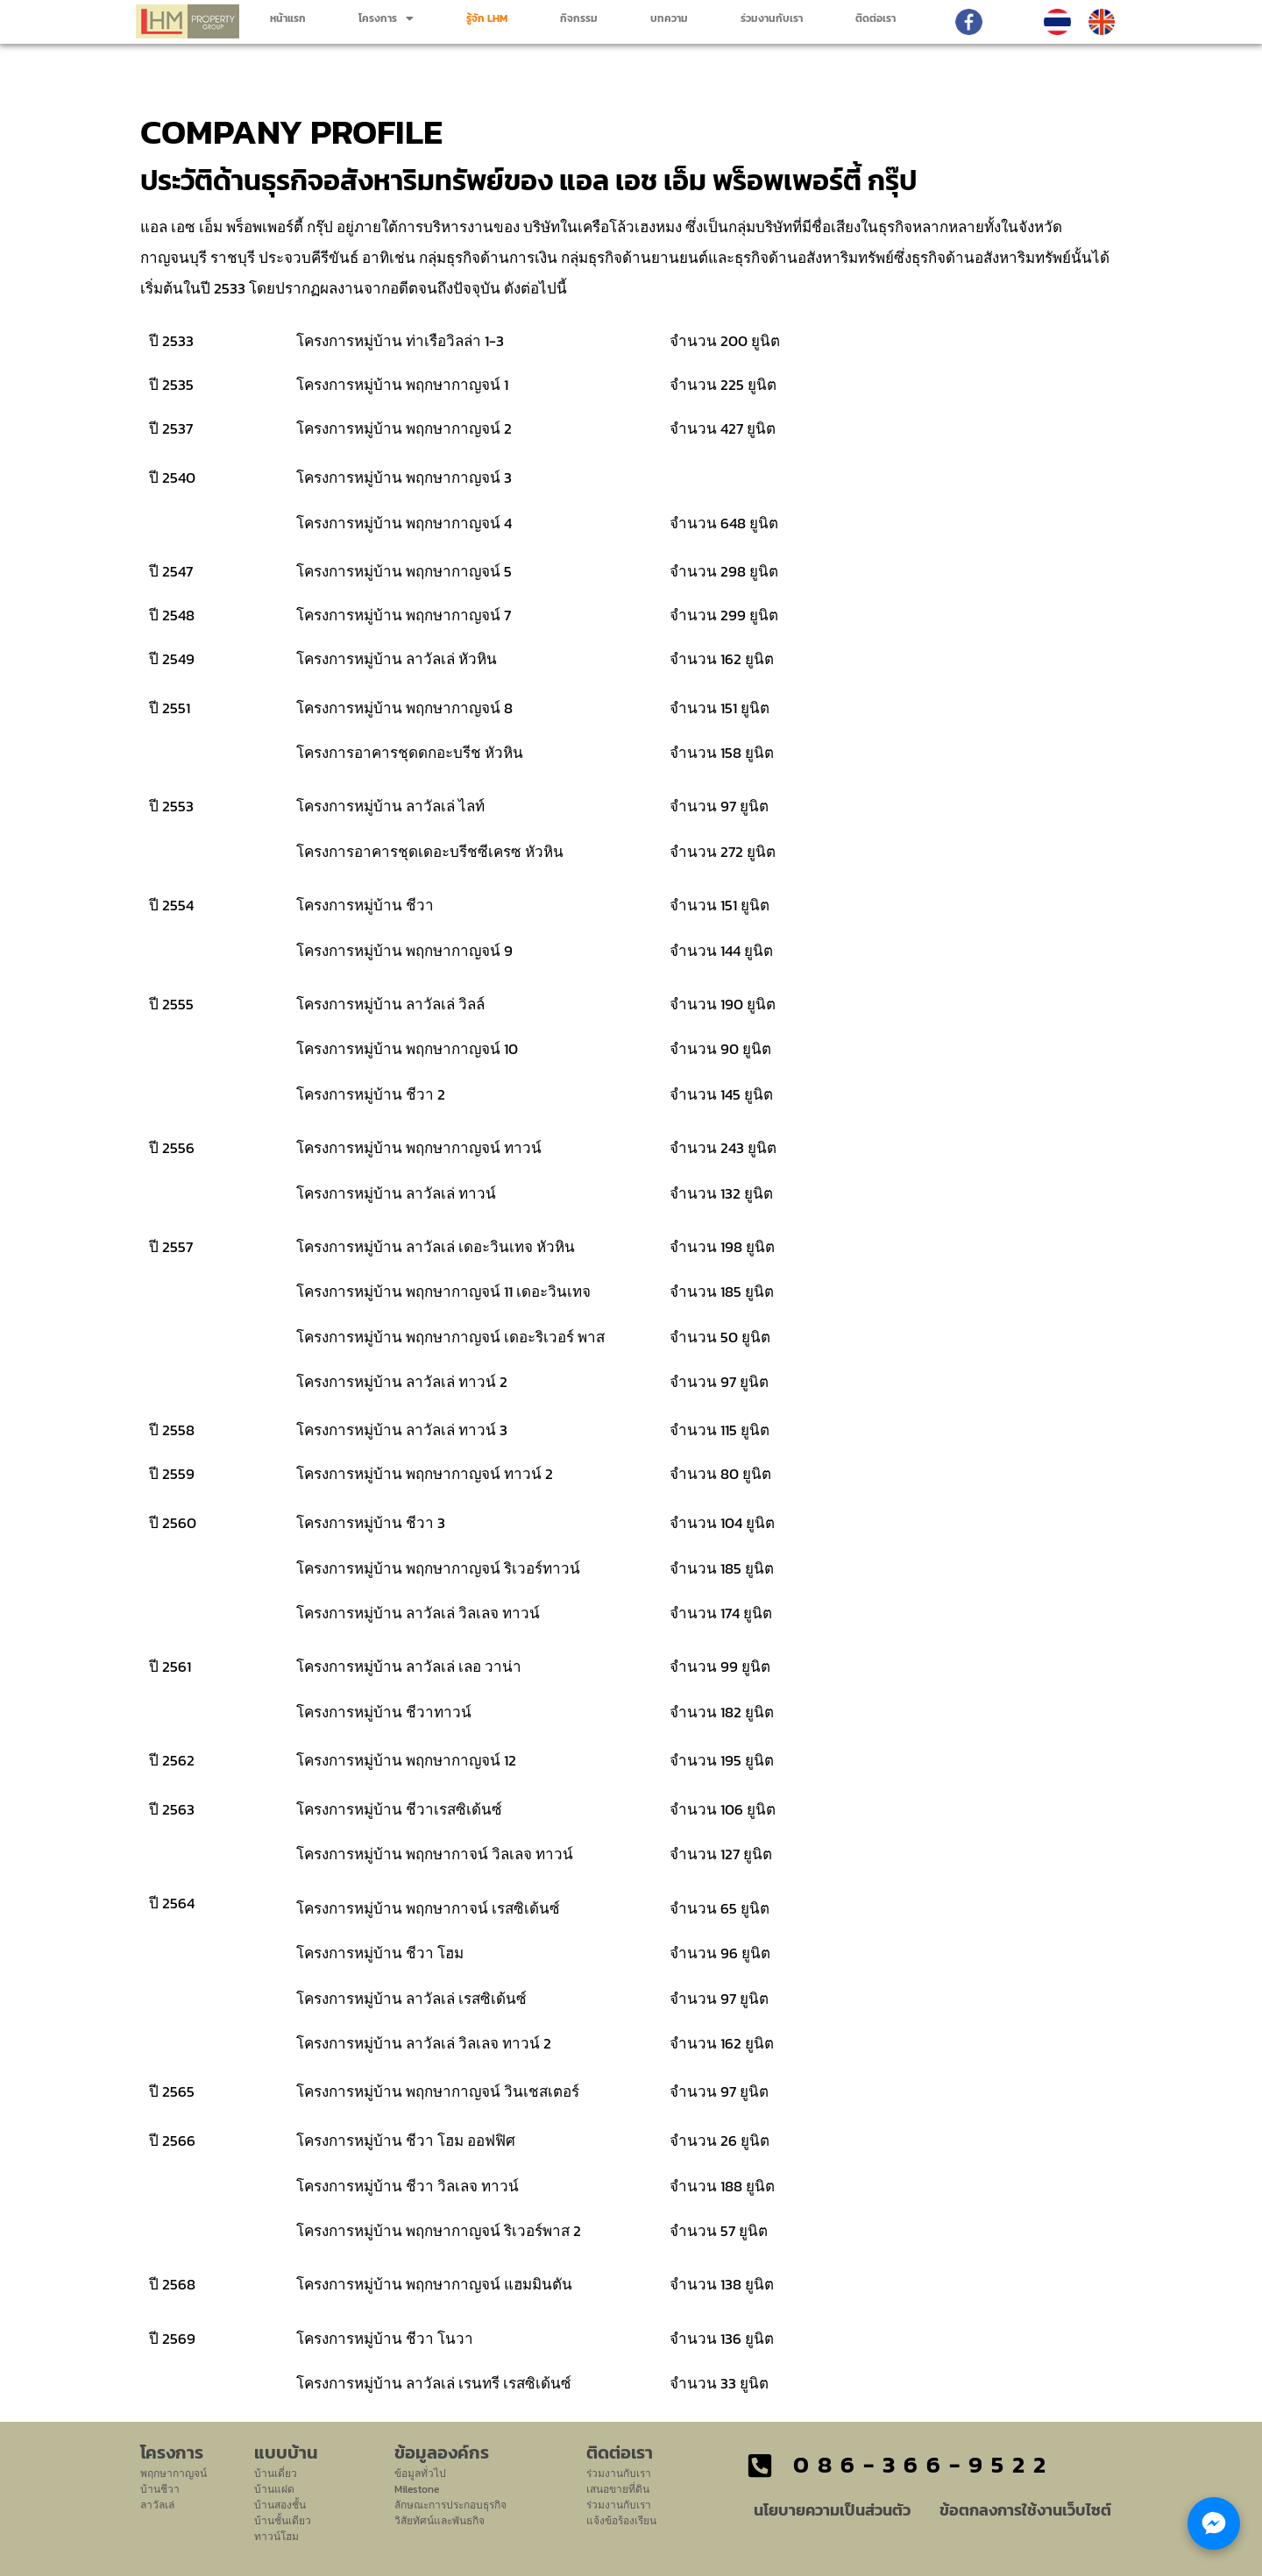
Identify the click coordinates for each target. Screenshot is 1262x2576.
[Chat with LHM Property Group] (1214, 2523)
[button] (386, 18)
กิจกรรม (579, 18)
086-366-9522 (923, 2464)
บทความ (669, 18)
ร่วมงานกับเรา (772, 18)
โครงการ (386, 18)
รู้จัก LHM (486, 18)
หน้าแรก (288, 18)
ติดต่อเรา (875, 18)
